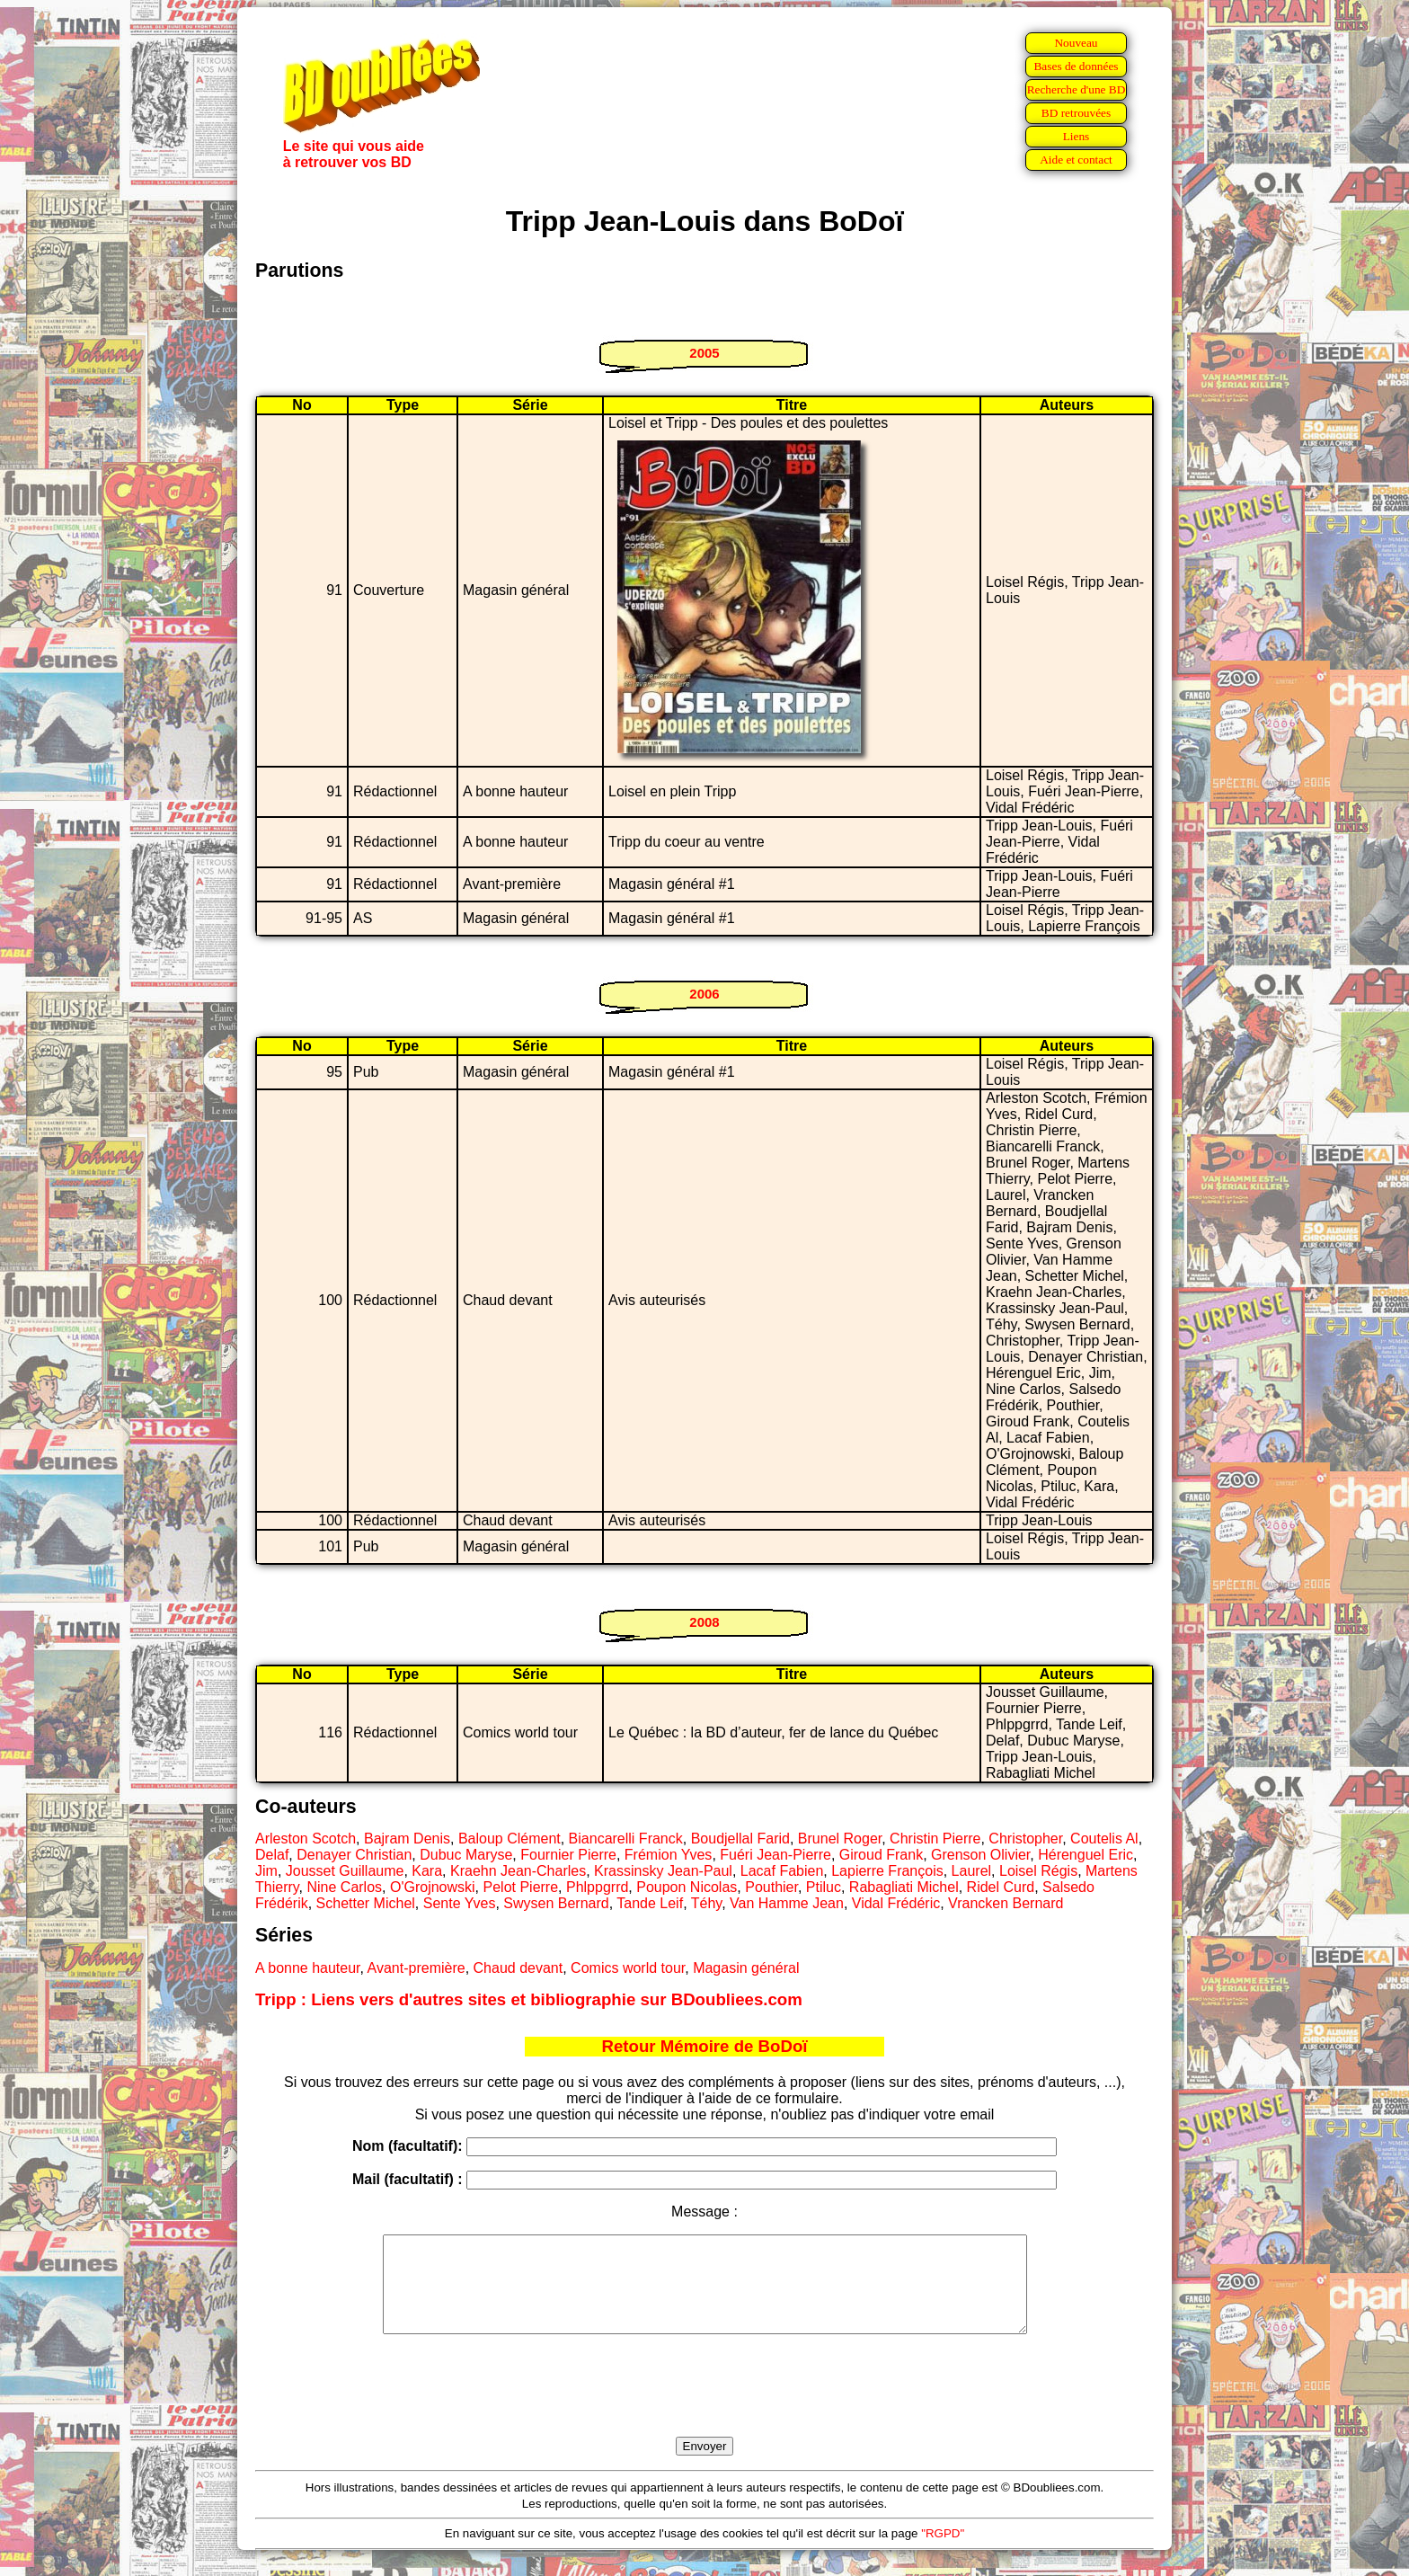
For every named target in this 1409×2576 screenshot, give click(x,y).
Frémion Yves (669, 1854)
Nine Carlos (344, 1887)
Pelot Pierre (521, 1887)
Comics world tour (628, 1968)
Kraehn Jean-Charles (518, 1871)
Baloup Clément (509, 1838)
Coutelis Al (1104, 1838)
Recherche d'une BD (1076, 89)
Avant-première (416, 1968)
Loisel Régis (1038, 1871)
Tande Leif (649, 1903)
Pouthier (771, 1887)
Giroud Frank (881, 1854)
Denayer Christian (354, 1854)
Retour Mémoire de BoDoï (704, 2046)
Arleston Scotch (305, 1838)
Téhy (706, 1903)
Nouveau (1075, 42)
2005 (704, 352)
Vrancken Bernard (1005, 1903)
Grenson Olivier (980, 1854)
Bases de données (1075, 66)
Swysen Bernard (555, 1903)
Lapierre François (887, 1871)
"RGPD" (942, 2552)
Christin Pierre (935, 1838)
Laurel (971, 1871)
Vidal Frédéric (896, 1903)
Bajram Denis (407, 1838)
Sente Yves (459, 1903)
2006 (704, 993)
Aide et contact (1076, 159)
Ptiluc (823, 1887)
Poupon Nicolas (686, 1887)
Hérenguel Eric (1085, 1854)
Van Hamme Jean (787, 1903)
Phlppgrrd (597, 1887)
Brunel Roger (840, 1838)
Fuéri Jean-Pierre (775, 1854)
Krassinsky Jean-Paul (663, 1871)
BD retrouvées (1076, 113)
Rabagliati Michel (904, 1887)
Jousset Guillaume (345, 1871)
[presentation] (704, 2406)
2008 (704, 1622)
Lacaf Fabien (782, 1871)
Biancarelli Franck (626, 1838)
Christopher (1025, 1838)
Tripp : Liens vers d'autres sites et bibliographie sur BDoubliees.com (528, 1999)
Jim (266, 1871)
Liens (1076, 136)
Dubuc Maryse (466, 1854)
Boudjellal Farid (740, 1838)
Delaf (271, 1854)
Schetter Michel (365, 1903)
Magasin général (746, 1968)
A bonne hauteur (307, 1968)
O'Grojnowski (432, 1887)
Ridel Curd (1001, 1887)
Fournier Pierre (568, 1854)
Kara (427, 1871)
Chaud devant (518, 1968)
